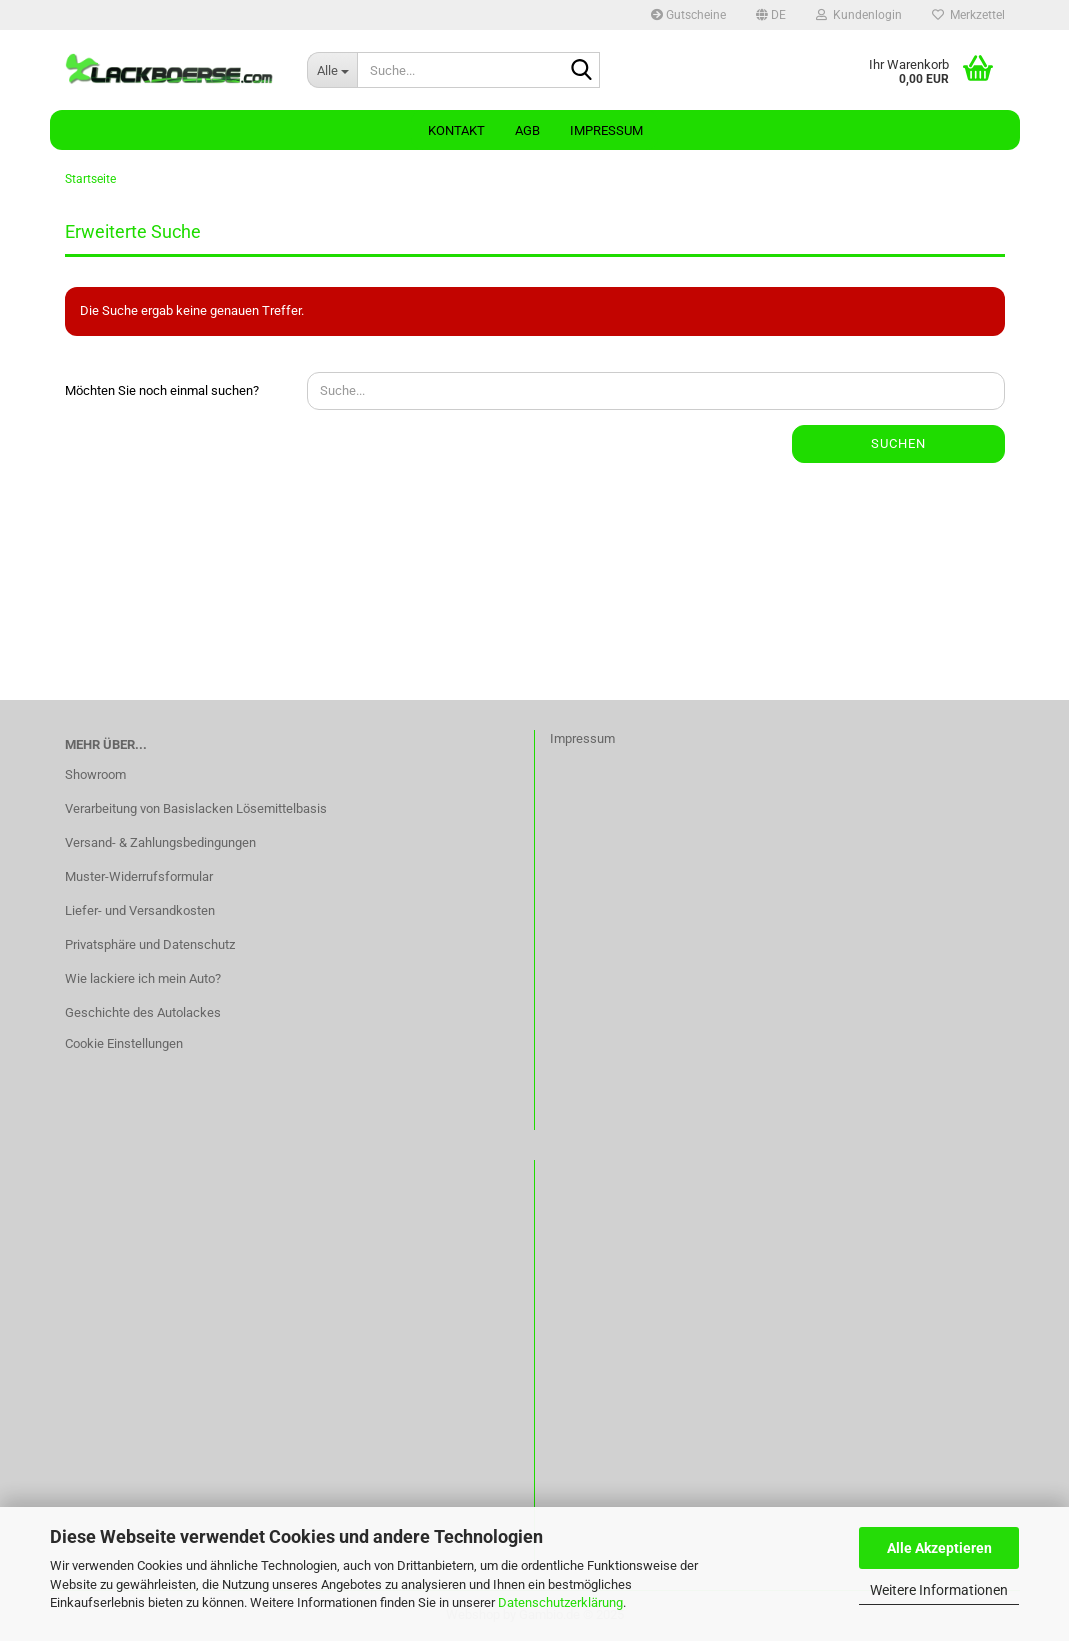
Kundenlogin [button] (859, 15)
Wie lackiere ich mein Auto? (143, 978)
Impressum (606, 130)
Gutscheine (688, 15)
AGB (527, 130)
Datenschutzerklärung (560, 1602)
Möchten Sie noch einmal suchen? (162, 390)
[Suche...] (332, 70)
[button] (771, 15)
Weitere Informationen (939, 1590)
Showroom (95, 774)
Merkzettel (968, 15)
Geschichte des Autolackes (143, 1012)
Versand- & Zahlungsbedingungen (160, 842)
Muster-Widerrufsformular (139, 876)
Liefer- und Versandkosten (140, 910)
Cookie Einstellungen (124, 1043)
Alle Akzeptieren (939, 1548)
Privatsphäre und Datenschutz (150, 944)
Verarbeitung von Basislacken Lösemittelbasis (196, 808)
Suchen (898, 443)
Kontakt (456, 130)
